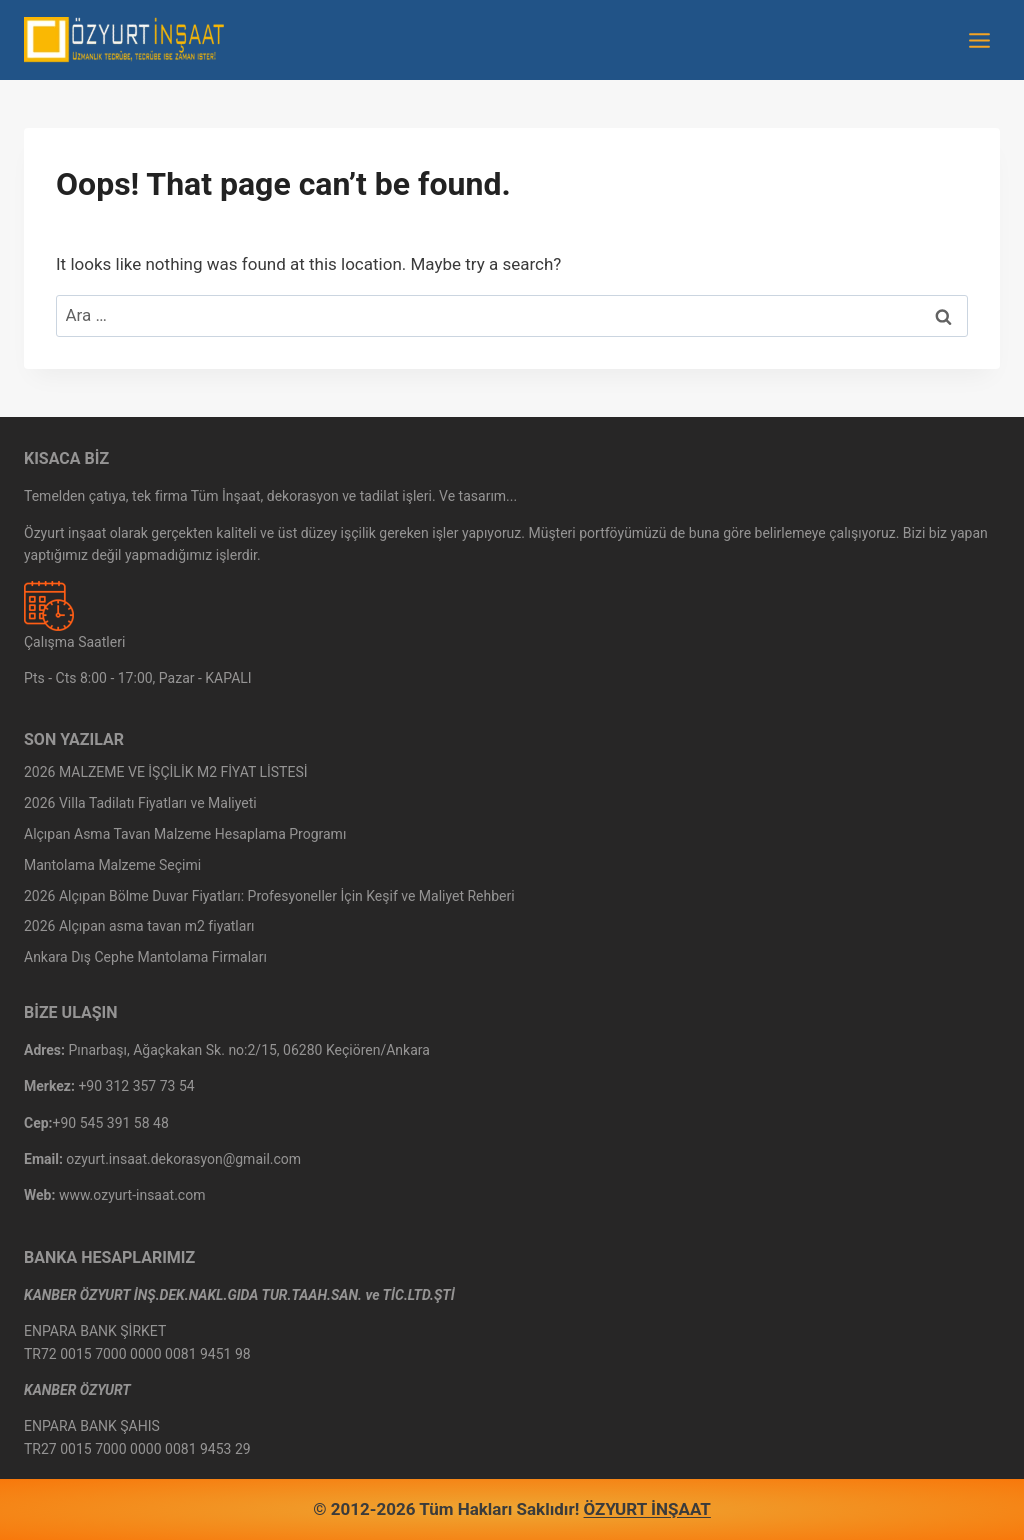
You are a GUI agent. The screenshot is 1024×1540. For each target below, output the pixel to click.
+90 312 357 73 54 (136, 1086)
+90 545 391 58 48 (111, 1123)
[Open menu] (979, 40)
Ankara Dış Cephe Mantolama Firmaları (145, 957)
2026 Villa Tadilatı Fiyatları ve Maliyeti (140, 803)
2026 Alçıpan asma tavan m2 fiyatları (139, 926)
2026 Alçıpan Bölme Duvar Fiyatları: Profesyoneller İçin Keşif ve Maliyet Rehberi (269, 896)
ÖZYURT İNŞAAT (647, 1509)
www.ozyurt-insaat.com (132, 1195)
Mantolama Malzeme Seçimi (112, 865)
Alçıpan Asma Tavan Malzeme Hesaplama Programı (185, 834)
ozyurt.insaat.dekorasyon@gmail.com (183, 1159)
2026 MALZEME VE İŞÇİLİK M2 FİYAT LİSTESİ (166, 772)
